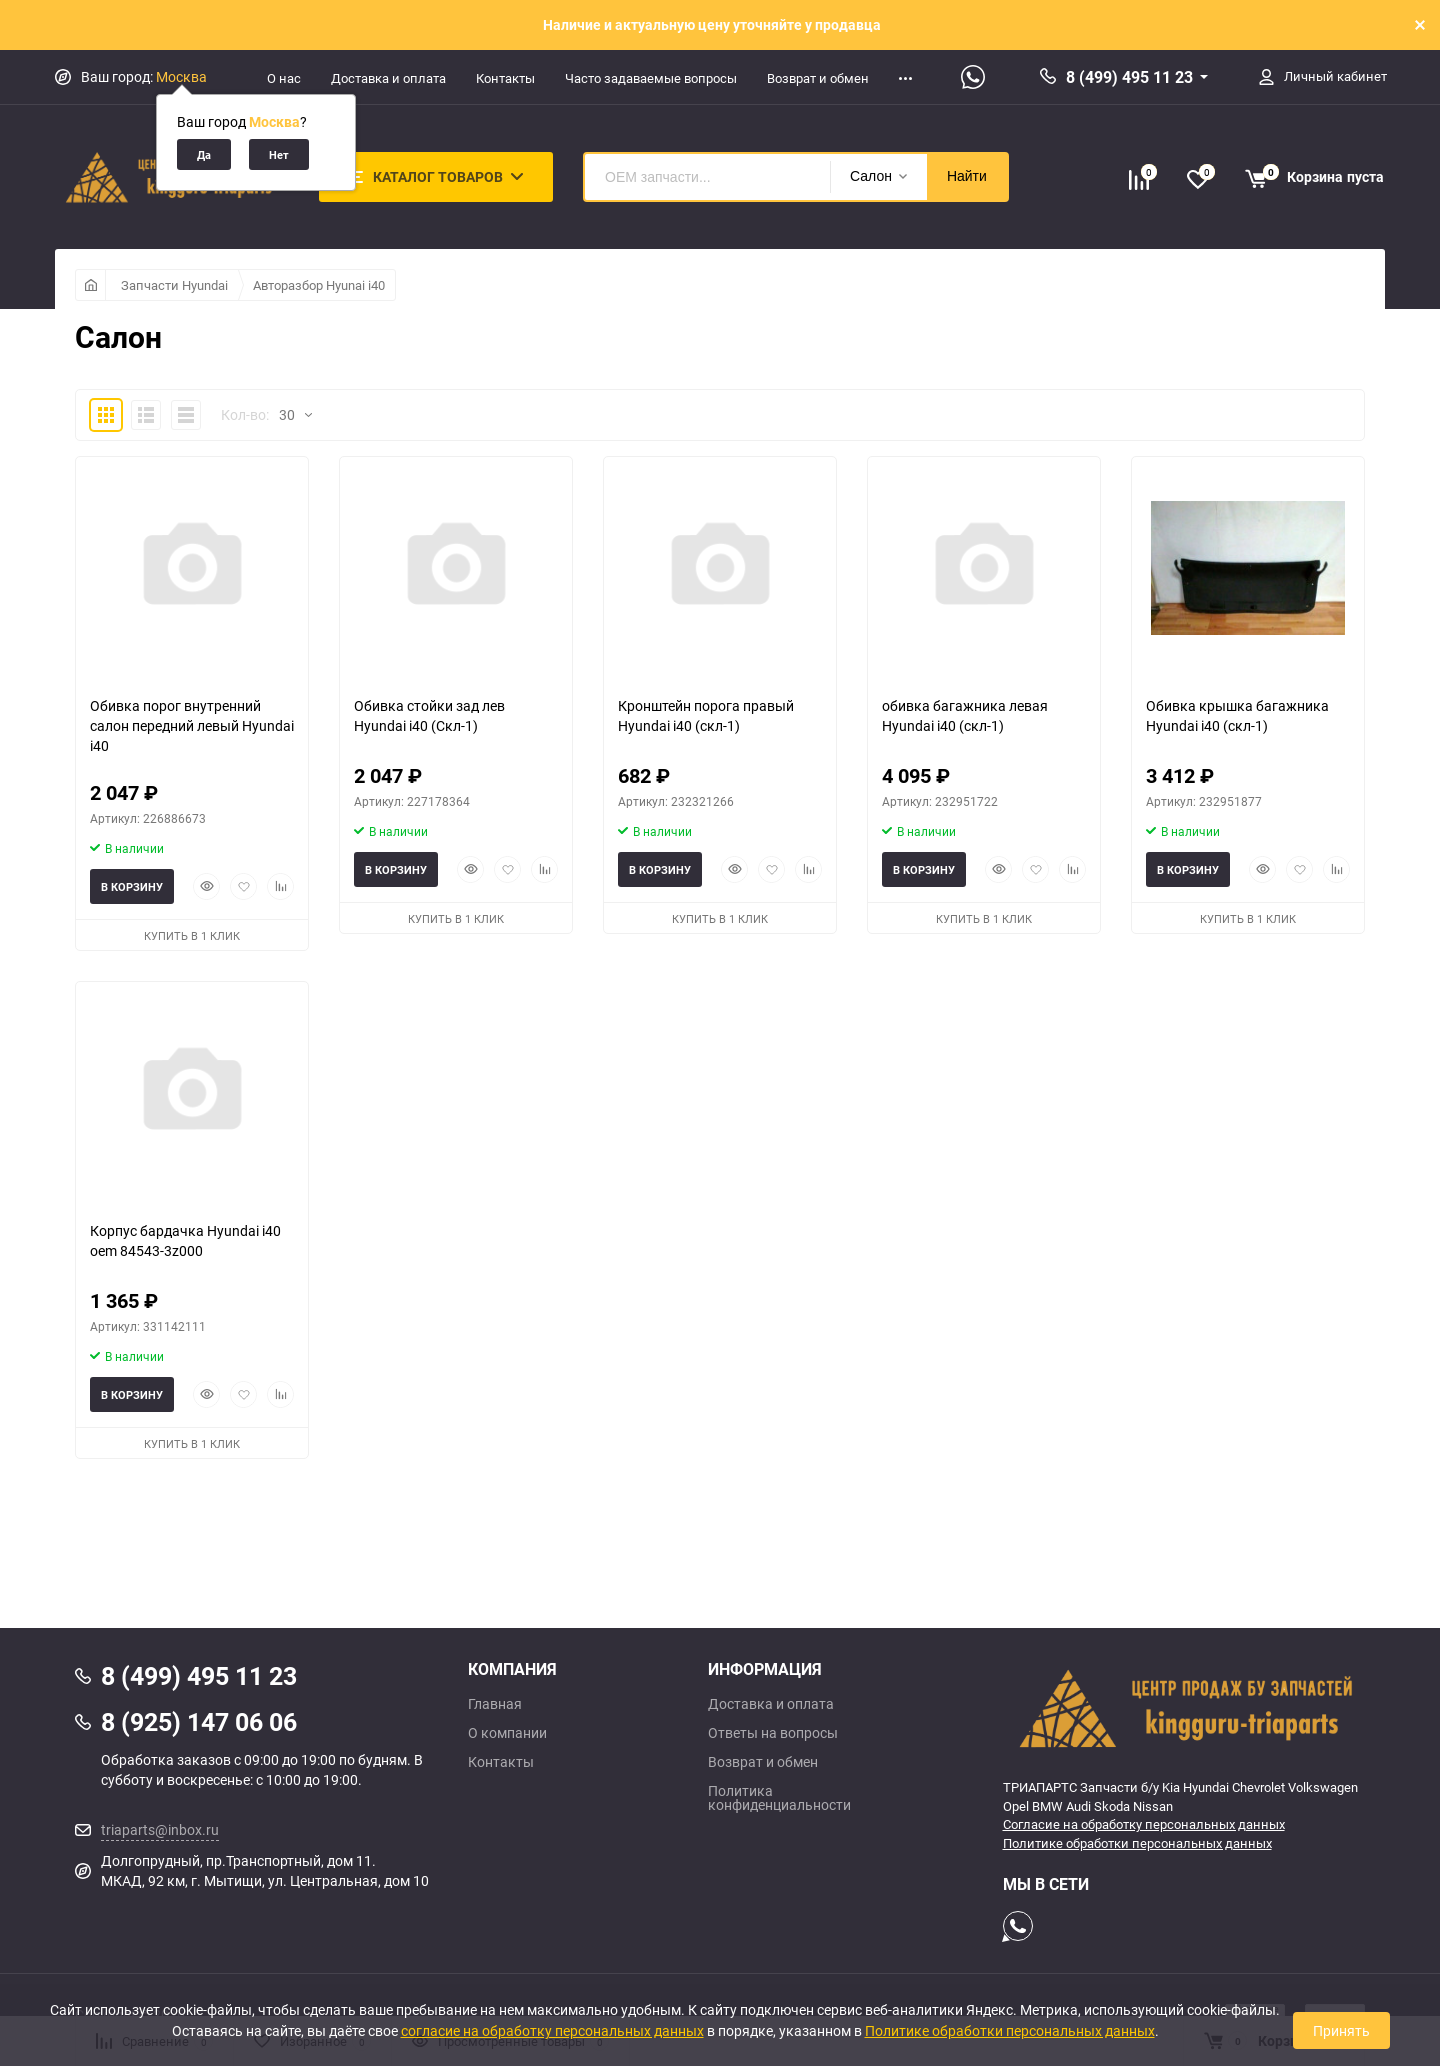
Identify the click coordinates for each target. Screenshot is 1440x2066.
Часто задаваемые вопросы (651, 78)
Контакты (505, 78)
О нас (284, 78)
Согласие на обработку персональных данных (1144, 1824)
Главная (495, 1704)
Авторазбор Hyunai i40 (319, 285)
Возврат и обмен (818, 78)
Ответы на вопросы (773, 1733)
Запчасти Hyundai (174, 285)
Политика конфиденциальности (779, 1798)
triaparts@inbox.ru (160, 1829)
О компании (507, 1733)
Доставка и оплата (388, 78)
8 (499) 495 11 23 (1129, 77)
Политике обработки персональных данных (1137, 1843)
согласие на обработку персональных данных (552, 2030)
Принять (1341, 2030)
